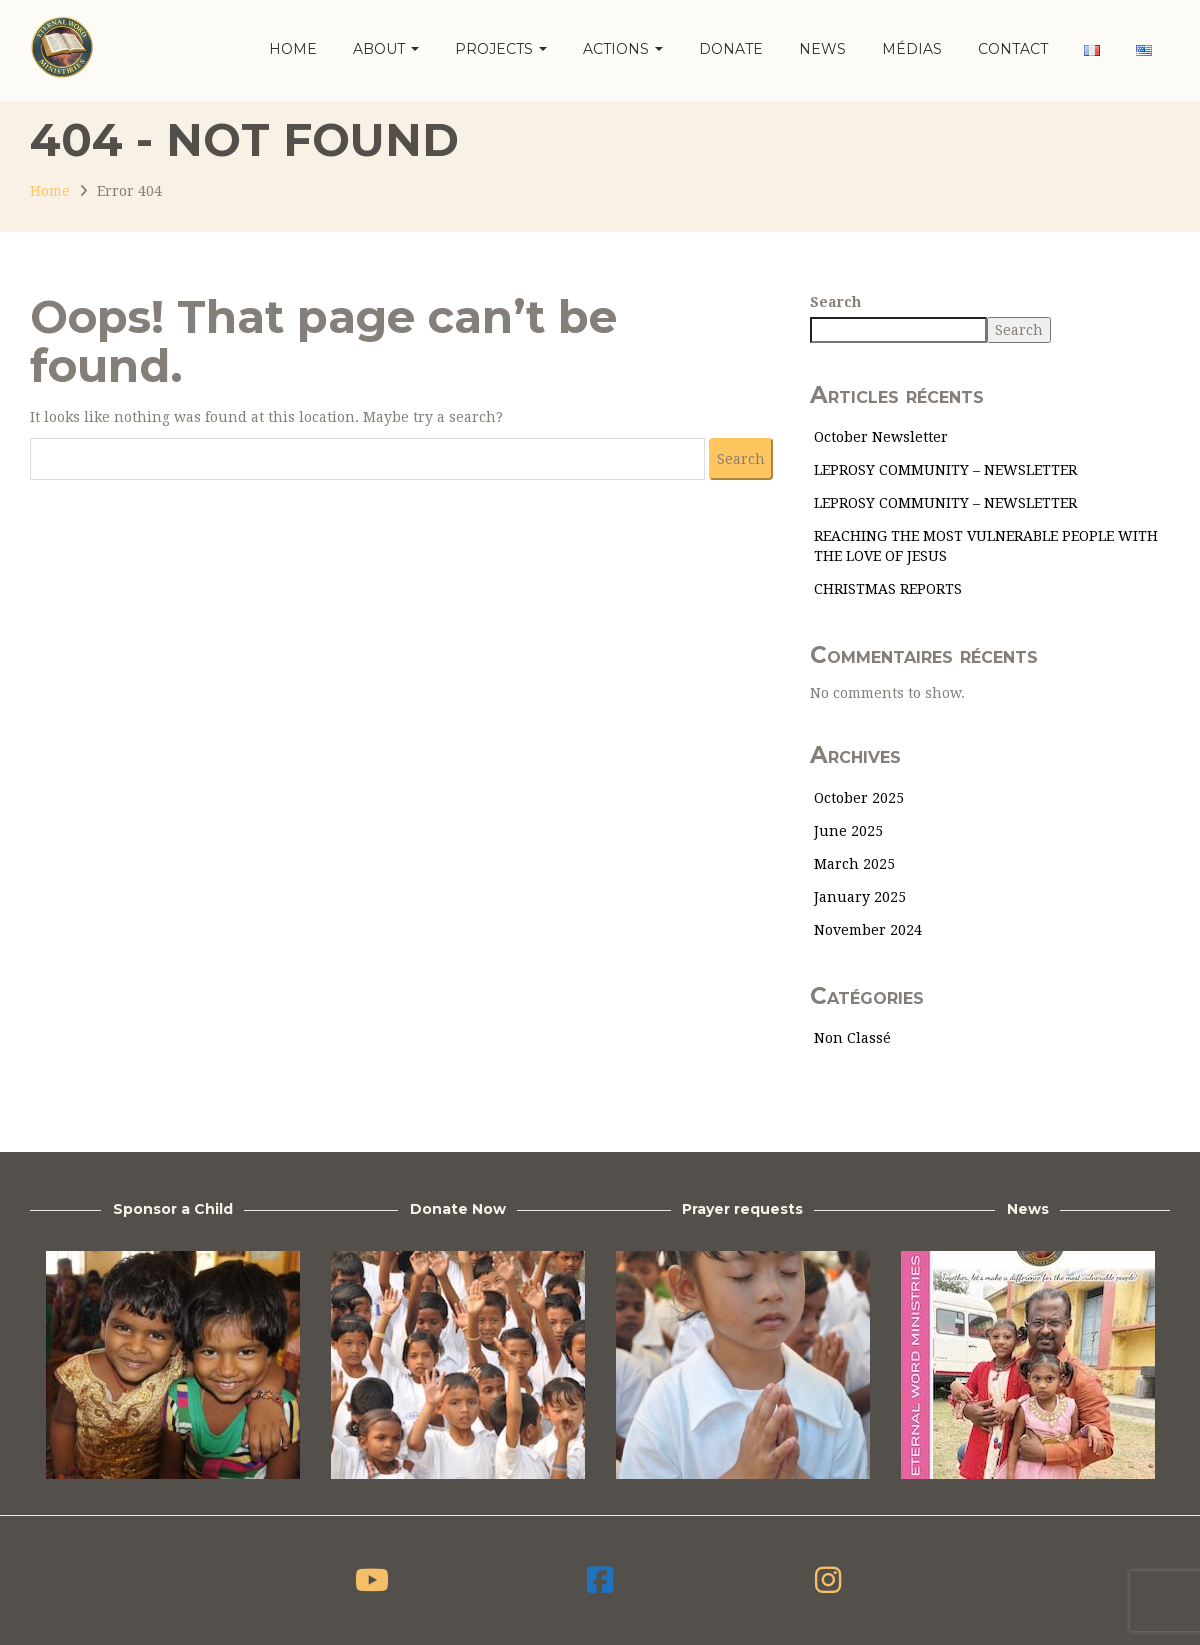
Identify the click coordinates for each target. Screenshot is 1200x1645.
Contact (1013, 49)
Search (835, 302)
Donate (731, 49)
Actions (623, 49)
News (822, 49)
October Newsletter (881, 437)
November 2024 (868, 930)
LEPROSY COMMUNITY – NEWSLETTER (945, 470)
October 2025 (859, 798)
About (386, 49)
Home (293, 49)
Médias (912, 49)
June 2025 (848, 831)
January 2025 (860, 897)
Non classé (852, 1038)
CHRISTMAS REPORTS (888, 589)
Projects (501, 49)
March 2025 (854, 864)
